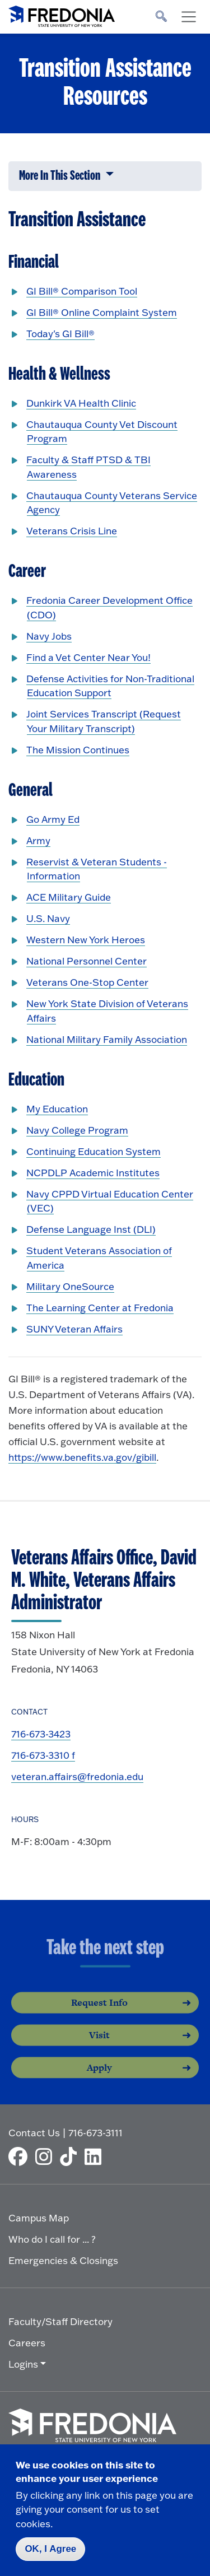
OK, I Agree (50, 2549)
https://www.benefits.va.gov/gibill (82, 1457)
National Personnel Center (86, 961)
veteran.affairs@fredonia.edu (77, 1776)
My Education (57, 1109)
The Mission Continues (77, 750)
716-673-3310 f (43, 1755)
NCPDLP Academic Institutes (93, 1172)
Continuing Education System (93, 1151)
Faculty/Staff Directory (60, 2321)
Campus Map (38, 2218)
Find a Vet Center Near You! (88, 657)
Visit (99, 2046)
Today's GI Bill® (60, 333)
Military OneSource (70, 1286)
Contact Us (34, 2133)
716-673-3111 (95, 2133)
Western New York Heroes (85, 939)
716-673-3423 (41, 1734)
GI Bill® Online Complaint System (101, 312)
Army (38, 840)
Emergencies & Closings (63, 2260)
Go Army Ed (53, 819)
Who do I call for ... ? (52, 2239)
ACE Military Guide (68, 897)
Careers (26, 2343)
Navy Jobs (49, 636)
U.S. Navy (48, 918)
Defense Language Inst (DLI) (91, 1229)
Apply (99, 2078)
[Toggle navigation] (189, 17)
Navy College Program (77, 1130)
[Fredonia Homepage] (61, 14)
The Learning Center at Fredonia (100, 1307)
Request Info (99, 2013)
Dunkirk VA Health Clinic (81, 403)
